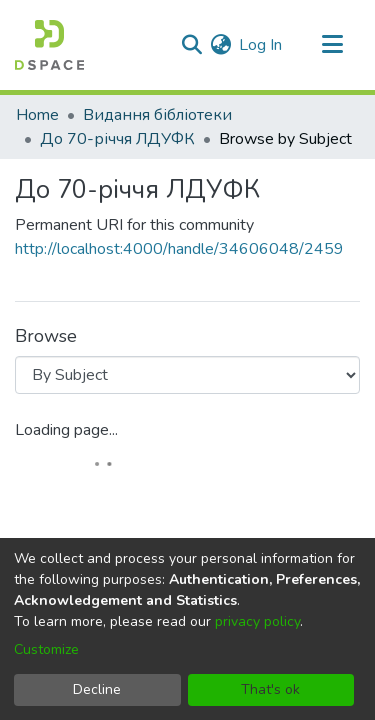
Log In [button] (261, 45)
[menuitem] (220, 45)
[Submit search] (191, 45)
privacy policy (257, 621)
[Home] (49, 45)
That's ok (270, 689)
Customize (46, 649)
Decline (97, 689)
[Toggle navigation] (332, 45)
